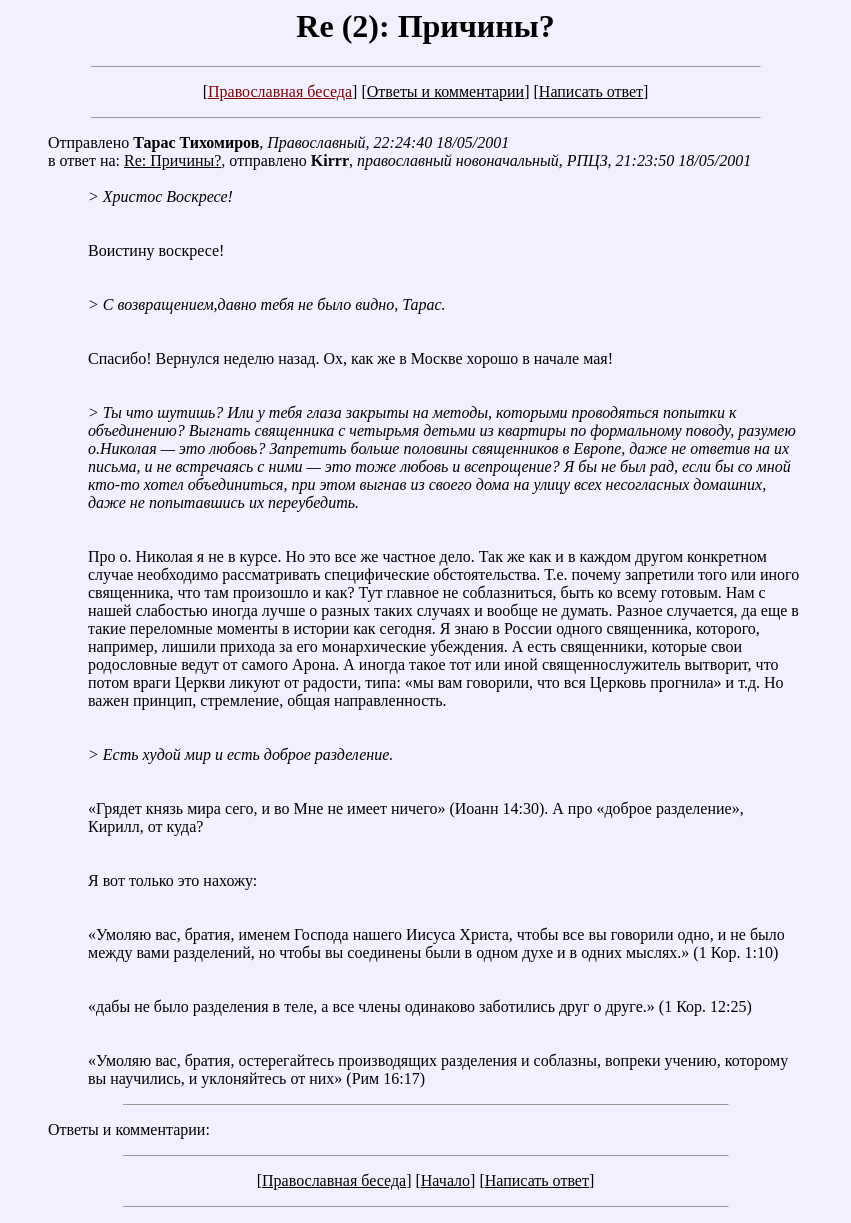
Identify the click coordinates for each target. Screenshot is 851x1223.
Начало (445, 1180)
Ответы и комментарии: (129, 1129)
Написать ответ (591, 91)
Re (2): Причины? (425, 26)
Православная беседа (280, 91)
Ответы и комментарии (445, 91)
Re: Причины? (172, 160)
